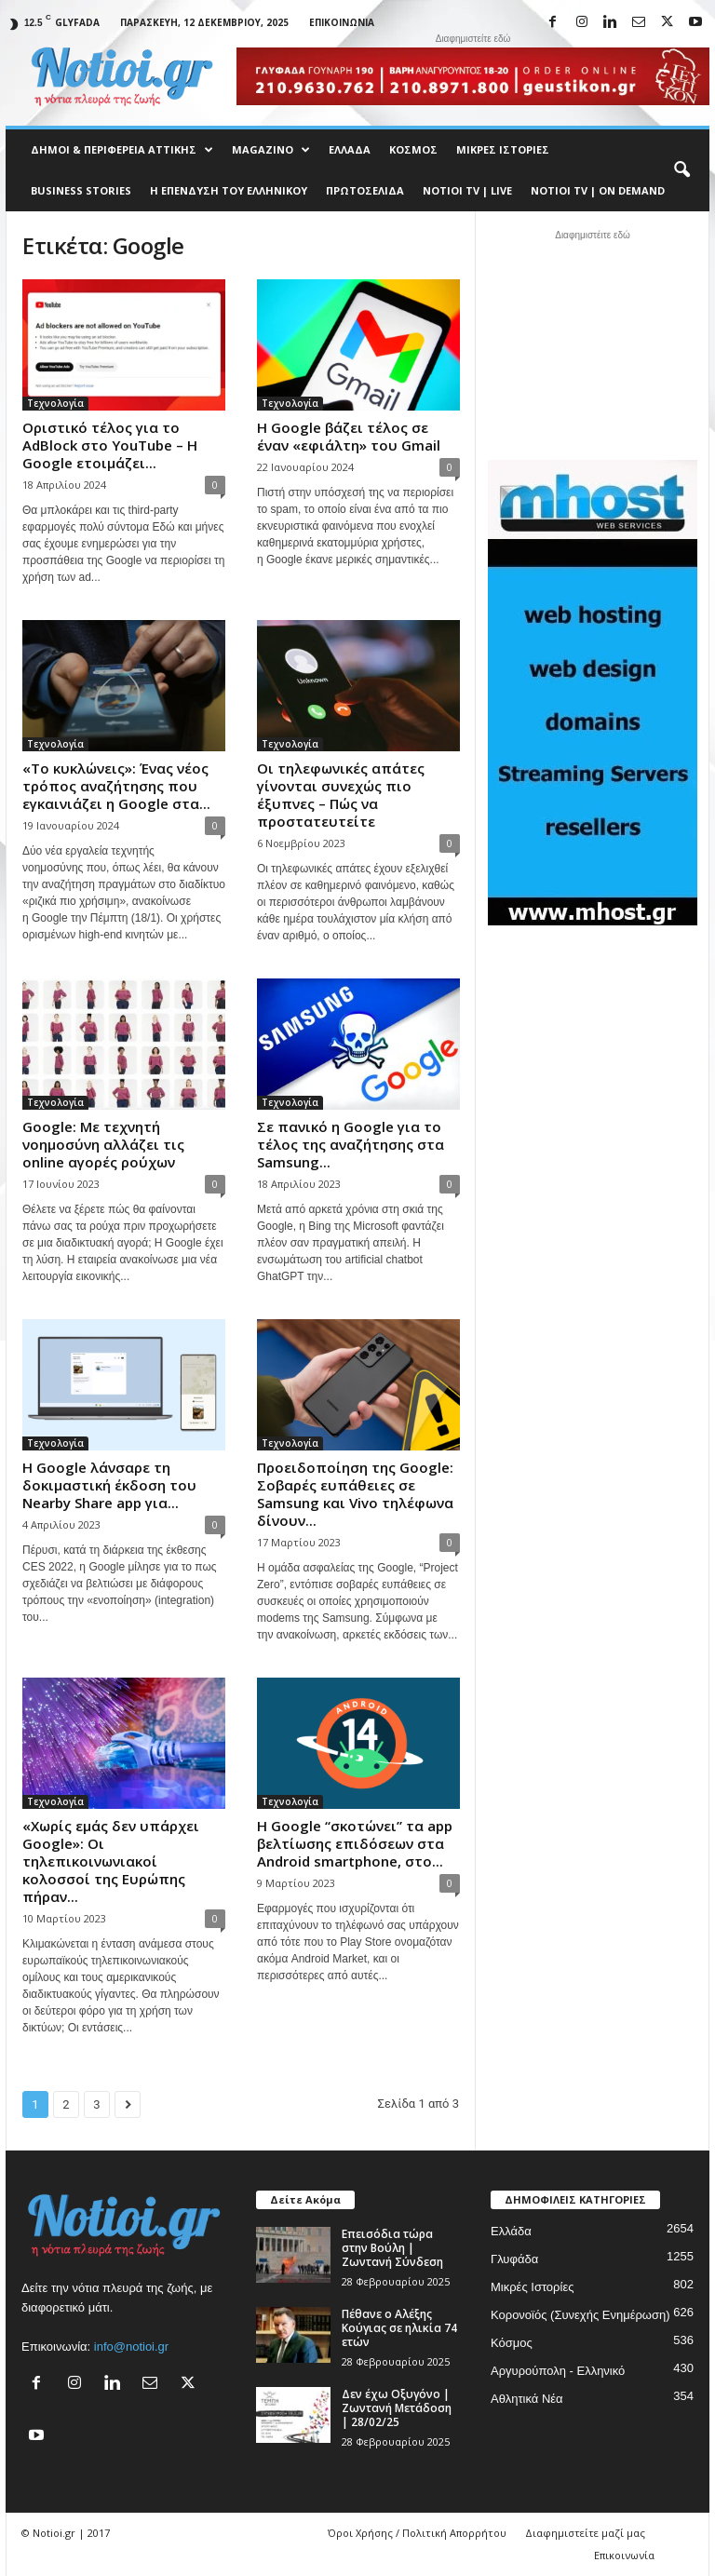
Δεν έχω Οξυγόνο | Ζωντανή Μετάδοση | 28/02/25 (397, 2408)
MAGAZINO (271, 149)
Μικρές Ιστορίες (502, 149)
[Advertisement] (593, 343)
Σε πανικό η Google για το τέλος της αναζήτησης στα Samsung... (350, 1144)
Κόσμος (413, 149)
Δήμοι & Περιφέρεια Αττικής (122, 149)
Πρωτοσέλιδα (365, 190)
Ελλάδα (350, 149)
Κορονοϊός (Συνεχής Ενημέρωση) (580, 2315)
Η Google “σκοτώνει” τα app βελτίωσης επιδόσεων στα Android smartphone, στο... (354, 1843)
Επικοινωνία (341, 22)
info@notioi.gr (131, 2346)
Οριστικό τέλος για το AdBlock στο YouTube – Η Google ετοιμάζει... (109, 445)
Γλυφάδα (514, 2259)
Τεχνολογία (55, 403)
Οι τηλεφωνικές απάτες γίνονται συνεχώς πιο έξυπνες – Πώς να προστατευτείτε (341, 794)
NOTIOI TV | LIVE (467, 190)
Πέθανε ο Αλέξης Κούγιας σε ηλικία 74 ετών (399, 2328)
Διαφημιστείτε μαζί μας (585, 2533)
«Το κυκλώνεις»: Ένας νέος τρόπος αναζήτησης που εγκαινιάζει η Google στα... (116, 786)
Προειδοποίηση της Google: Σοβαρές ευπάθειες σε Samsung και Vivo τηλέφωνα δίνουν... (355, 1494)
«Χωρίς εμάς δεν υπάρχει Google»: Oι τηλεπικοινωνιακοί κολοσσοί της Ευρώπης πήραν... (110, 1861)
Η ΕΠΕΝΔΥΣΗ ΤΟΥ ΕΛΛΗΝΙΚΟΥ (228, 190)
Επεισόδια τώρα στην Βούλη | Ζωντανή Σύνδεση (392, 2248)
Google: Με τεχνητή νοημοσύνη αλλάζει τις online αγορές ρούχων (103, 1144)
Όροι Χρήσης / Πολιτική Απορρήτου (417, 2533)
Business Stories (81, 190)
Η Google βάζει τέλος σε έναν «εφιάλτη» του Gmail (348, 436)
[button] (681, 170)
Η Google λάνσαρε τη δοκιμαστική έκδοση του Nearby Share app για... (109, 1485)
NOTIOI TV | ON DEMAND (598, 190)
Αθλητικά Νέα (527, 2399)
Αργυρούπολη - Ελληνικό (558, 2371)
